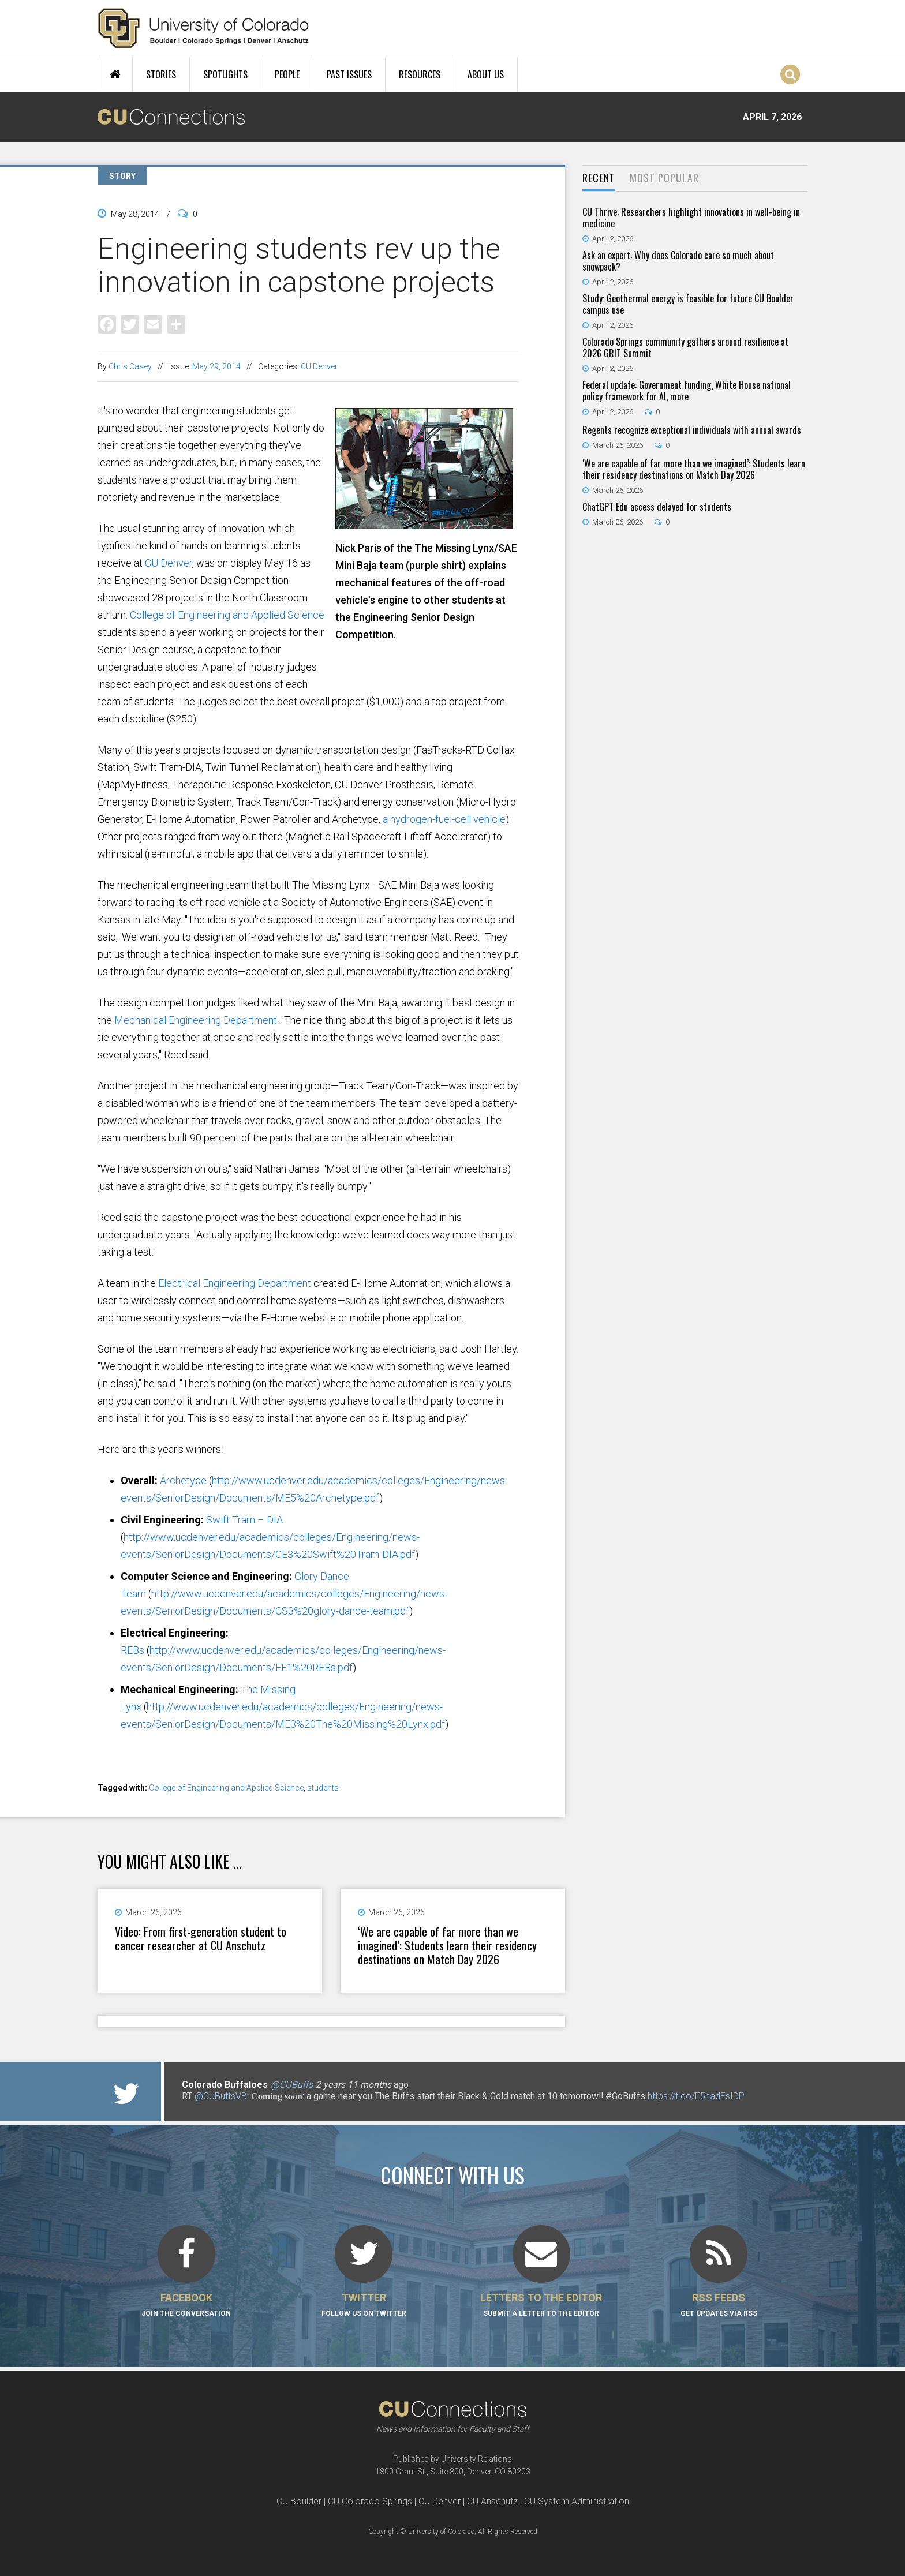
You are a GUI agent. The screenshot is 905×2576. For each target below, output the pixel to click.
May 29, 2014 (216, 366)
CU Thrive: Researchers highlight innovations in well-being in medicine (691, 217)
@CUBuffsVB (221, 2096)
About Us (486, 74)
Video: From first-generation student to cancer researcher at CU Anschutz (200, 1938)
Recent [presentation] (598, 177)
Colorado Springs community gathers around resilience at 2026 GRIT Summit (685, 347)
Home (115, 74)
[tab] (598, 178)
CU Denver (319, 366)
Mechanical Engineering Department (195, 1020)
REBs (132, 1650)
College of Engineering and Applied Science (227, 615)
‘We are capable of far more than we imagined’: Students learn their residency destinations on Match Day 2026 (447, 1945)
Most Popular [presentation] (664, 177)
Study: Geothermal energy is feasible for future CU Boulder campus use (688, 304)
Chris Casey (130, 366)
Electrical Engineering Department (234, 1283)
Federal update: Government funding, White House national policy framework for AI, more (686, 390)
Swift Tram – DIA (244, 1520)
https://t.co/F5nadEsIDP (696, 2096)
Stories (161, 74)
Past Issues (349, 74)
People (287, 74)
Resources (419, 74)
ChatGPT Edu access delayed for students (656, 507)
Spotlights (225, 74)
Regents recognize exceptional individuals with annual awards (691, 430)
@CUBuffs (292, 2084)
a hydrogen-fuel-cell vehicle (444, 819)
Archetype (183, 1480)
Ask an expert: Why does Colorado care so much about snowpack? (678, 261)
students (323, 1787)
